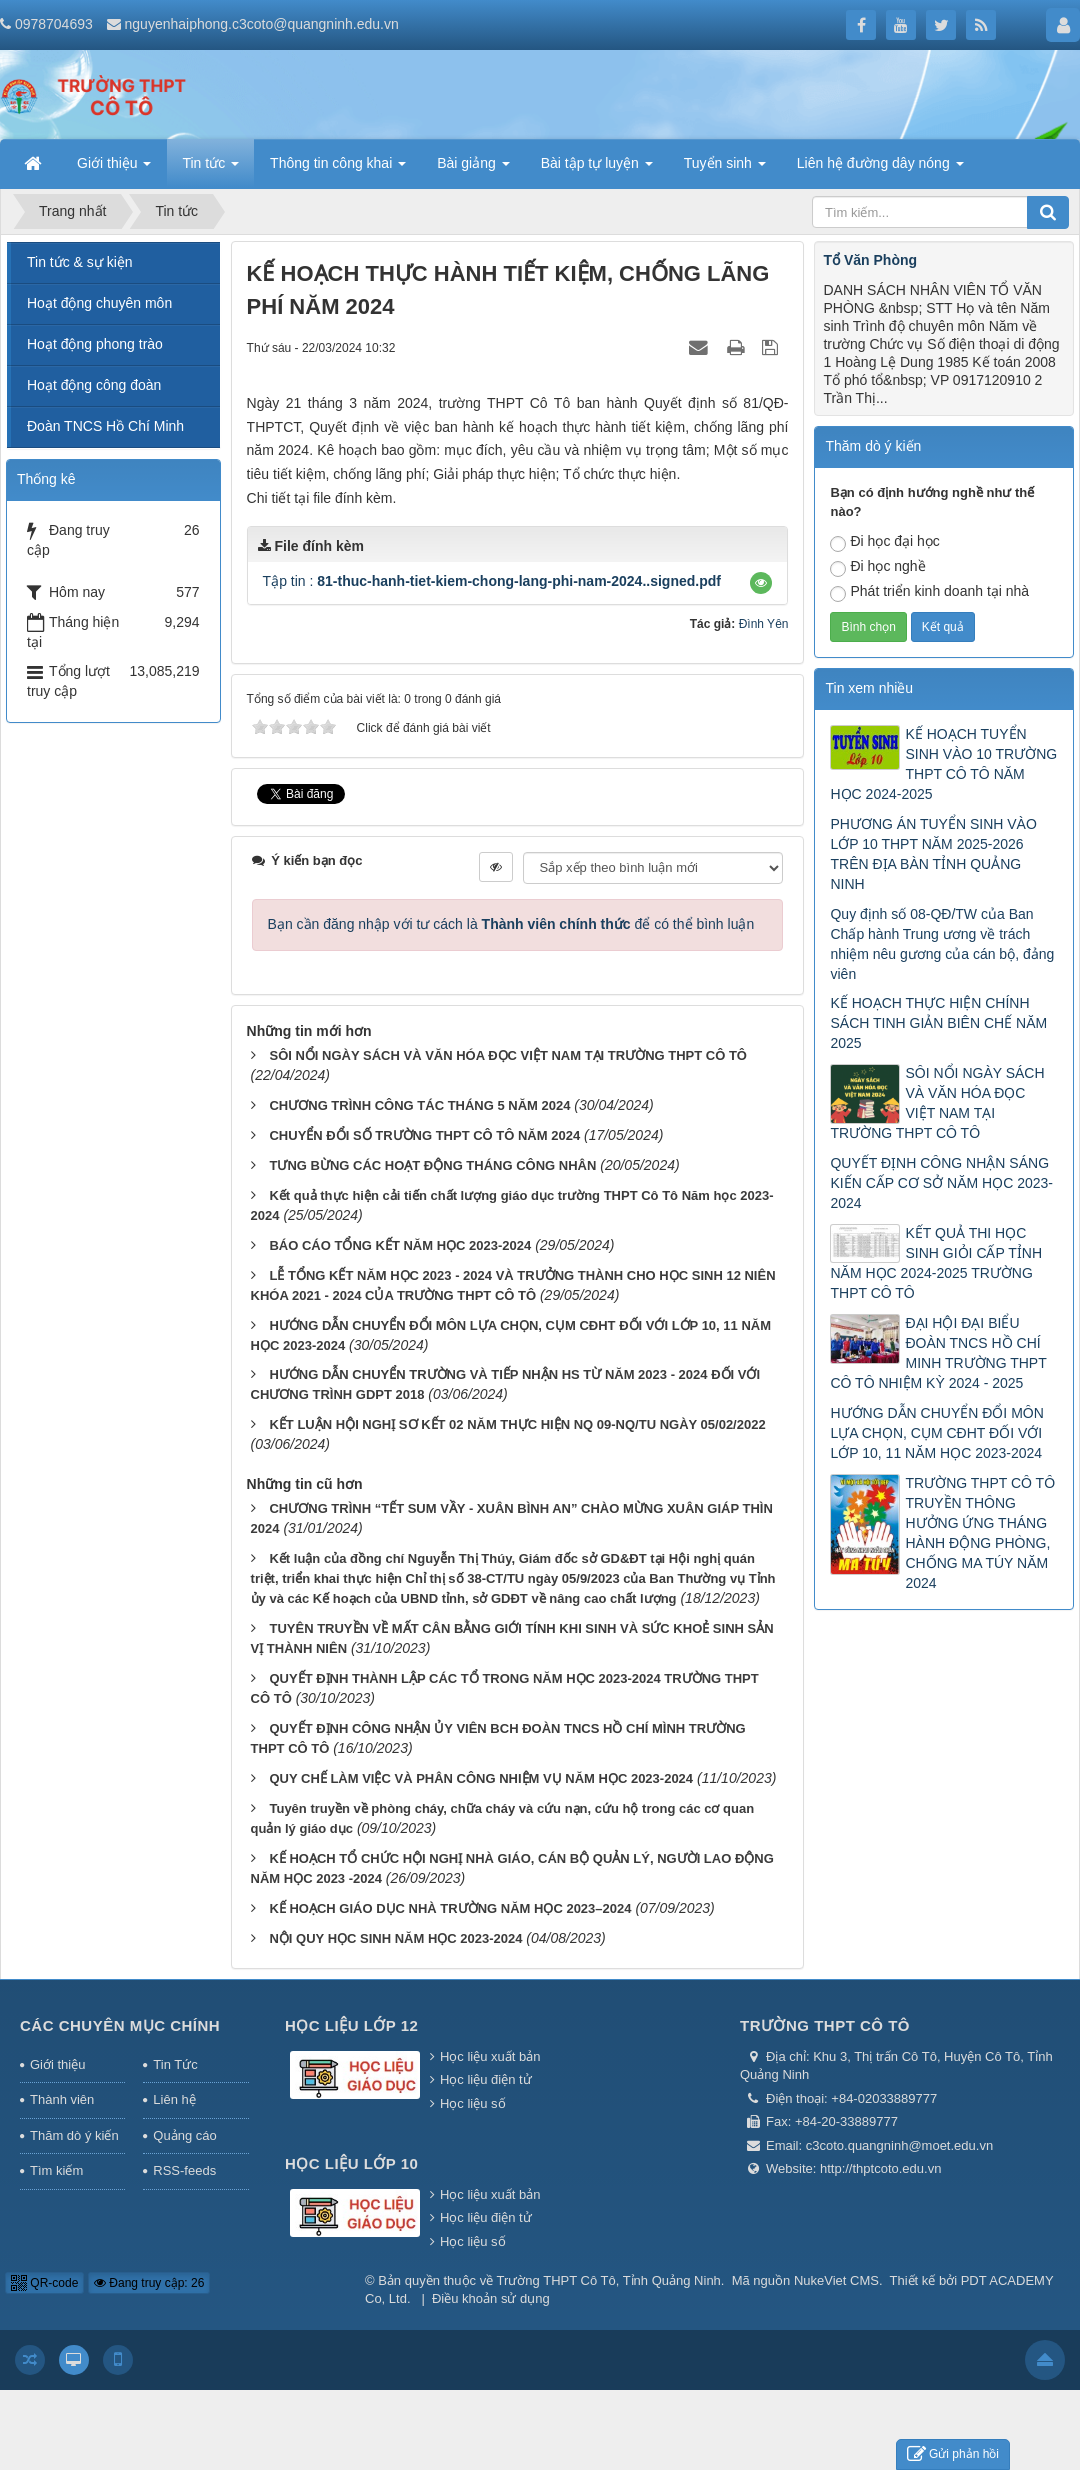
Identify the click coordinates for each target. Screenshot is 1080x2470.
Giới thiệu (57, 2064)
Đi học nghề (877, 567)
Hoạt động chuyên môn (99, 303)
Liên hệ (174, 2099)
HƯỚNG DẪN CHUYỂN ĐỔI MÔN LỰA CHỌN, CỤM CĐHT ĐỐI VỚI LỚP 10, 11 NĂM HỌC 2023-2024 (936, 1433)
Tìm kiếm (56, 2170)
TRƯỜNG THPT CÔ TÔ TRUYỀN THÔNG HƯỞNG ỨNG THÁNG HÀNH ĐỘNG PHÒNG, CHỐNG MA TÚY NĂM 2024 (980, 1533)
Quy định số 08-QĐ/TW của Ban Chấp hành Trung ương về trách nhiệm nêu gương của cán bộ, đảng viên (942, 944)
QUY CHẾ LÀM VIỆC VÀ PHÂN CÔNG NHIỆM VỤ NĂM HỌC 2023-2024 (481, 1778)
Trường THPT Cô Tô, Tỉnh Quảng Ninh (609, 2280)
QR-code (44, 2283)
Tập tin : (492, 581)
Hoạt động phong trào (95, 344)
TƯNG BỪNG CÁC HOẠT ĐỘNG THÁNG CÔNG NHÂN (432, 1165)
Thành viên (62, 2099)
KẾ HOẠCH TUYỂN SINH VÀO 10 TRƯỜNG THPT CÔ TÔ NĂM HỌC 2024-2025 (943, 764)
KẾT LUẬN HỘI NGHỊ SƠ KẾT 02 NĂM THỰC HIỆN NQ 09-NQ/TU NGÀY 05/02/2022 (517, 1424)
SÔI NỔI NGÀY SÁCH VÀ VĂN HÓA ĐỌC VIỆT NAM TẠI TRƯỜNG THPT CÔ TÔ (508, 1055)
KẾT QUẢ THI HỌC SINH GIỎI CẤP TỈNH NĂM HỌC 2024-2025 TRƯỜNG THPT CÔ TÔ (936, 1263)
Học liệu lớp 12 (351, 2025)
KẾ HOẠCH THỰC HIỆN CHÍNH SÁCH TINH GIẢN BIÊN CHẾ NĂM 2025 (938, 1023)
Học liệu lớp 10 (351, 2163)
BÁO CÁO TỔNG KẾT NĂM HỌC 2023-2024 (400, 1245)
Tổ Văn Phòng (870, 260)
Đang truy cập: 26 (149, 2283)
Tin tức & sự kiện (80, 262)
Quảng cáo (184, 2135)
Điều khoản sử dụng (491, 2298)
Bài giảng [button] (473, 169)
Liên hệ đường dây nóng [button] (880, 169)
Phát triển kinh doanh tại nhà (929, 592)
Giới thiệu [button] (114, 169)
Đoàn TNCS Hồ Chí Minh (105, 426)
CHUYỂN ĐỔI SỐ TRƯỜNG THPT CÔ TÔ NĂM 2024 (424, 1135)
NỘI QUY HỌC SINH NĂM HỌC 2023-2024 (395, 1938)
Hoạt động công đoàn (94, 385)
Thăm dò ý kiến (74, 2135)
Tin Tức (175, 2064)
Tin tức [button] (210, 169)
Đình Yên (764, 624)
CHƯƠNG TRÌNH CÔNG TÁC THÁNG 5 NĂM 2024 (419, 1105)
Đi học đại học (884, 542)
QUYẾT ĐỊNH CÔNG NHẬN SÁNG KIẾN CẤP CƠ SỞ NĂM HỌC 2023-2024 (941, 1183)
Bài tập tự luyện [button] (597, 169)
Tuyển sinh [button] (725, 169)
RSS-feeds (184, 2170)
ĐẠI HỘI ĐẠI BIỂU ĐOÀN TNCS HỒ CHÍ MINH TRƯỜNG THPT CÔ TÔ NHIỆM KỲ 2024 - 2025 (938, 1353)
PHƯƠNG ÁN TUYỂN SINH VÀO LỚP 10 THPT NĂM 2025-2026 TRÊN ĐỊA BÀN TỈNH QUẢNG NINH (933, 854)
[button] (761, 583)
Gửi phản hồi (953, 2454)
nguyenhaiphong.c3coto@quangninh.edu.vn (262, 24)
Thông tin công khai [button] (338, 169)
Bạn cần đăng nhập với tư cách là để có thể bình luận (511, 924)
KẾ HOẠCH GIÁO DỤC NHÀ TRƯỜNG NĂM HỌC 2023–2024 (450, 1908)
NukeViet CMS (836, 2280)
